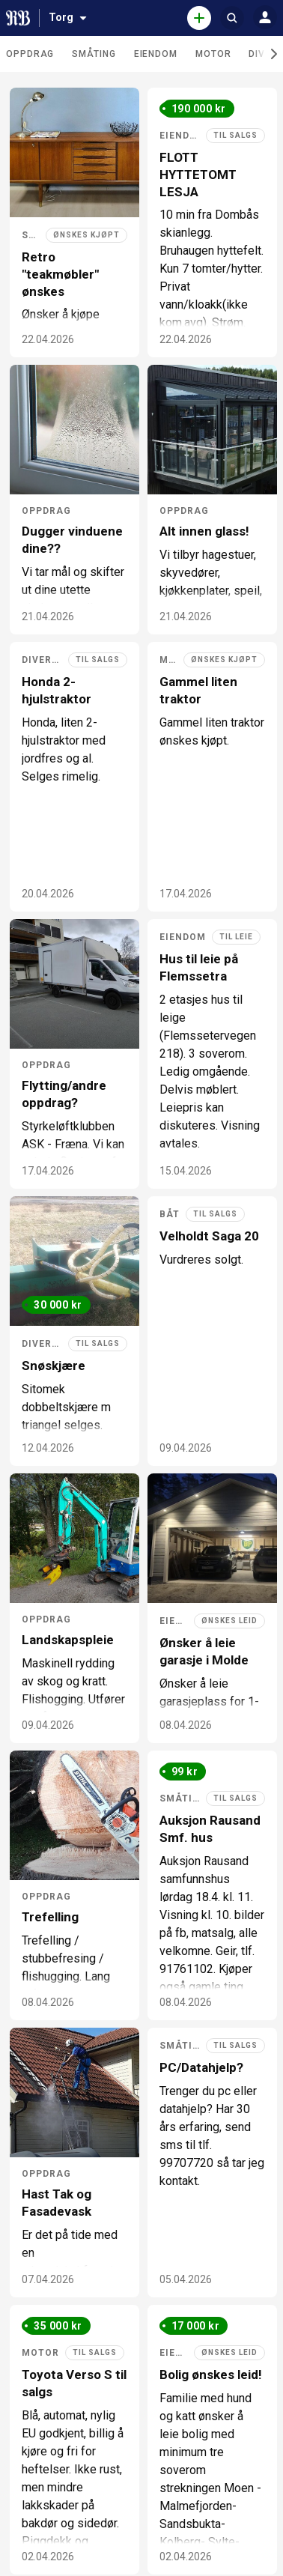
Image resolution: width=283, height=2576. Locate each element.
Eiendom (155, 54)
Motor (213, 54)
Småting (93, 54)
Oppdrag (30, 54)
